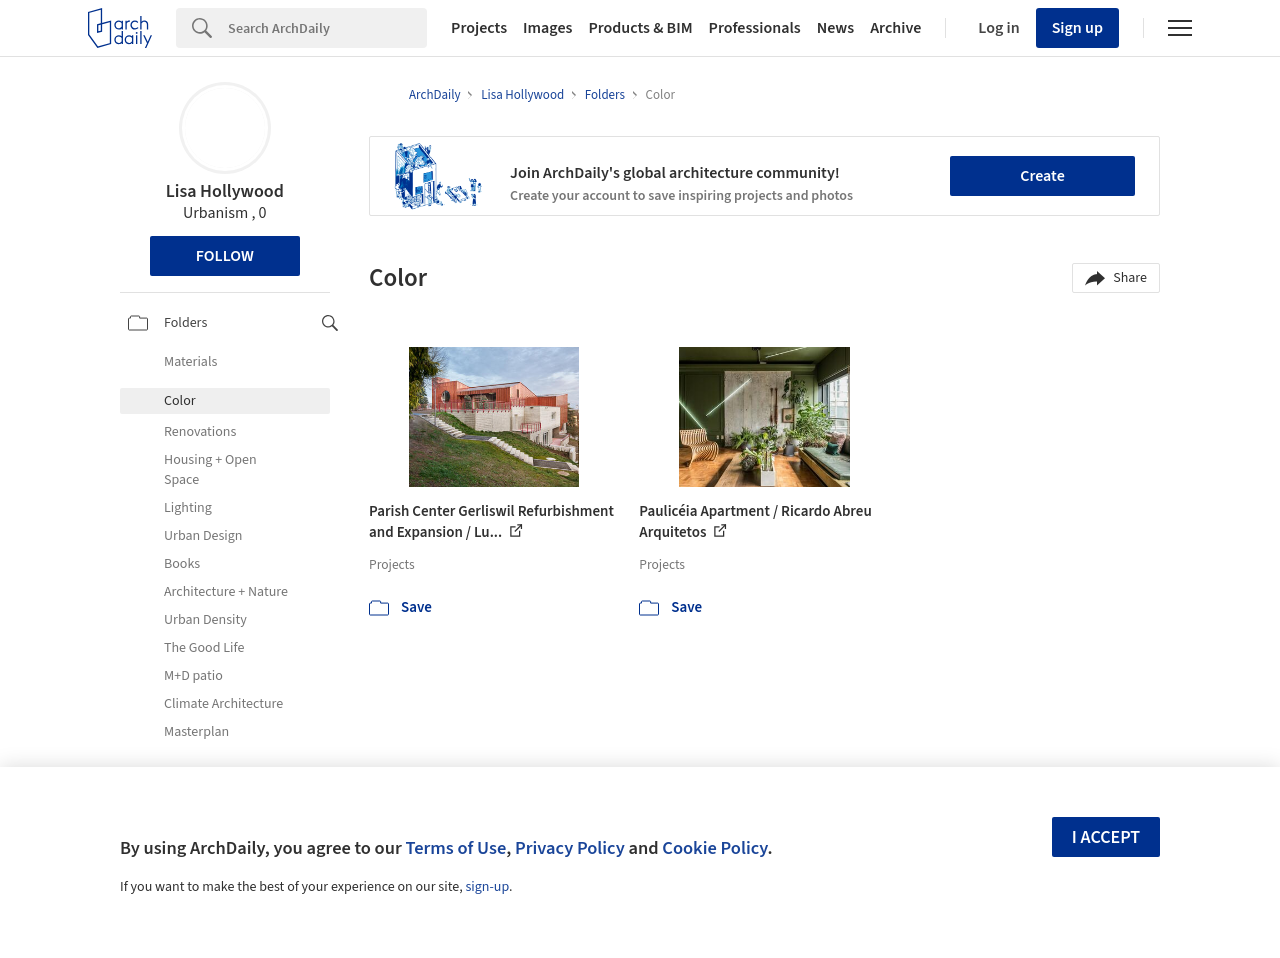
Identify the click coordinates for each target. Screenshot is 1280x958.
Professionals (755, 28)
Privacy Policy (570, 848)
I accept (1106, 837)
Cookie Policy (714, 848)
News (835, 28)
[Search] (327, 28)
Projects (479, 28)
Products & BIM (640, 28)
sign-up (487, 887)
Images (547, 28)
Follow (225, 256)
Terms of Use (455, 848)
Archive (895, 28)
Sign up (1077, 28)
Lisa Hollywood (225, 191)
